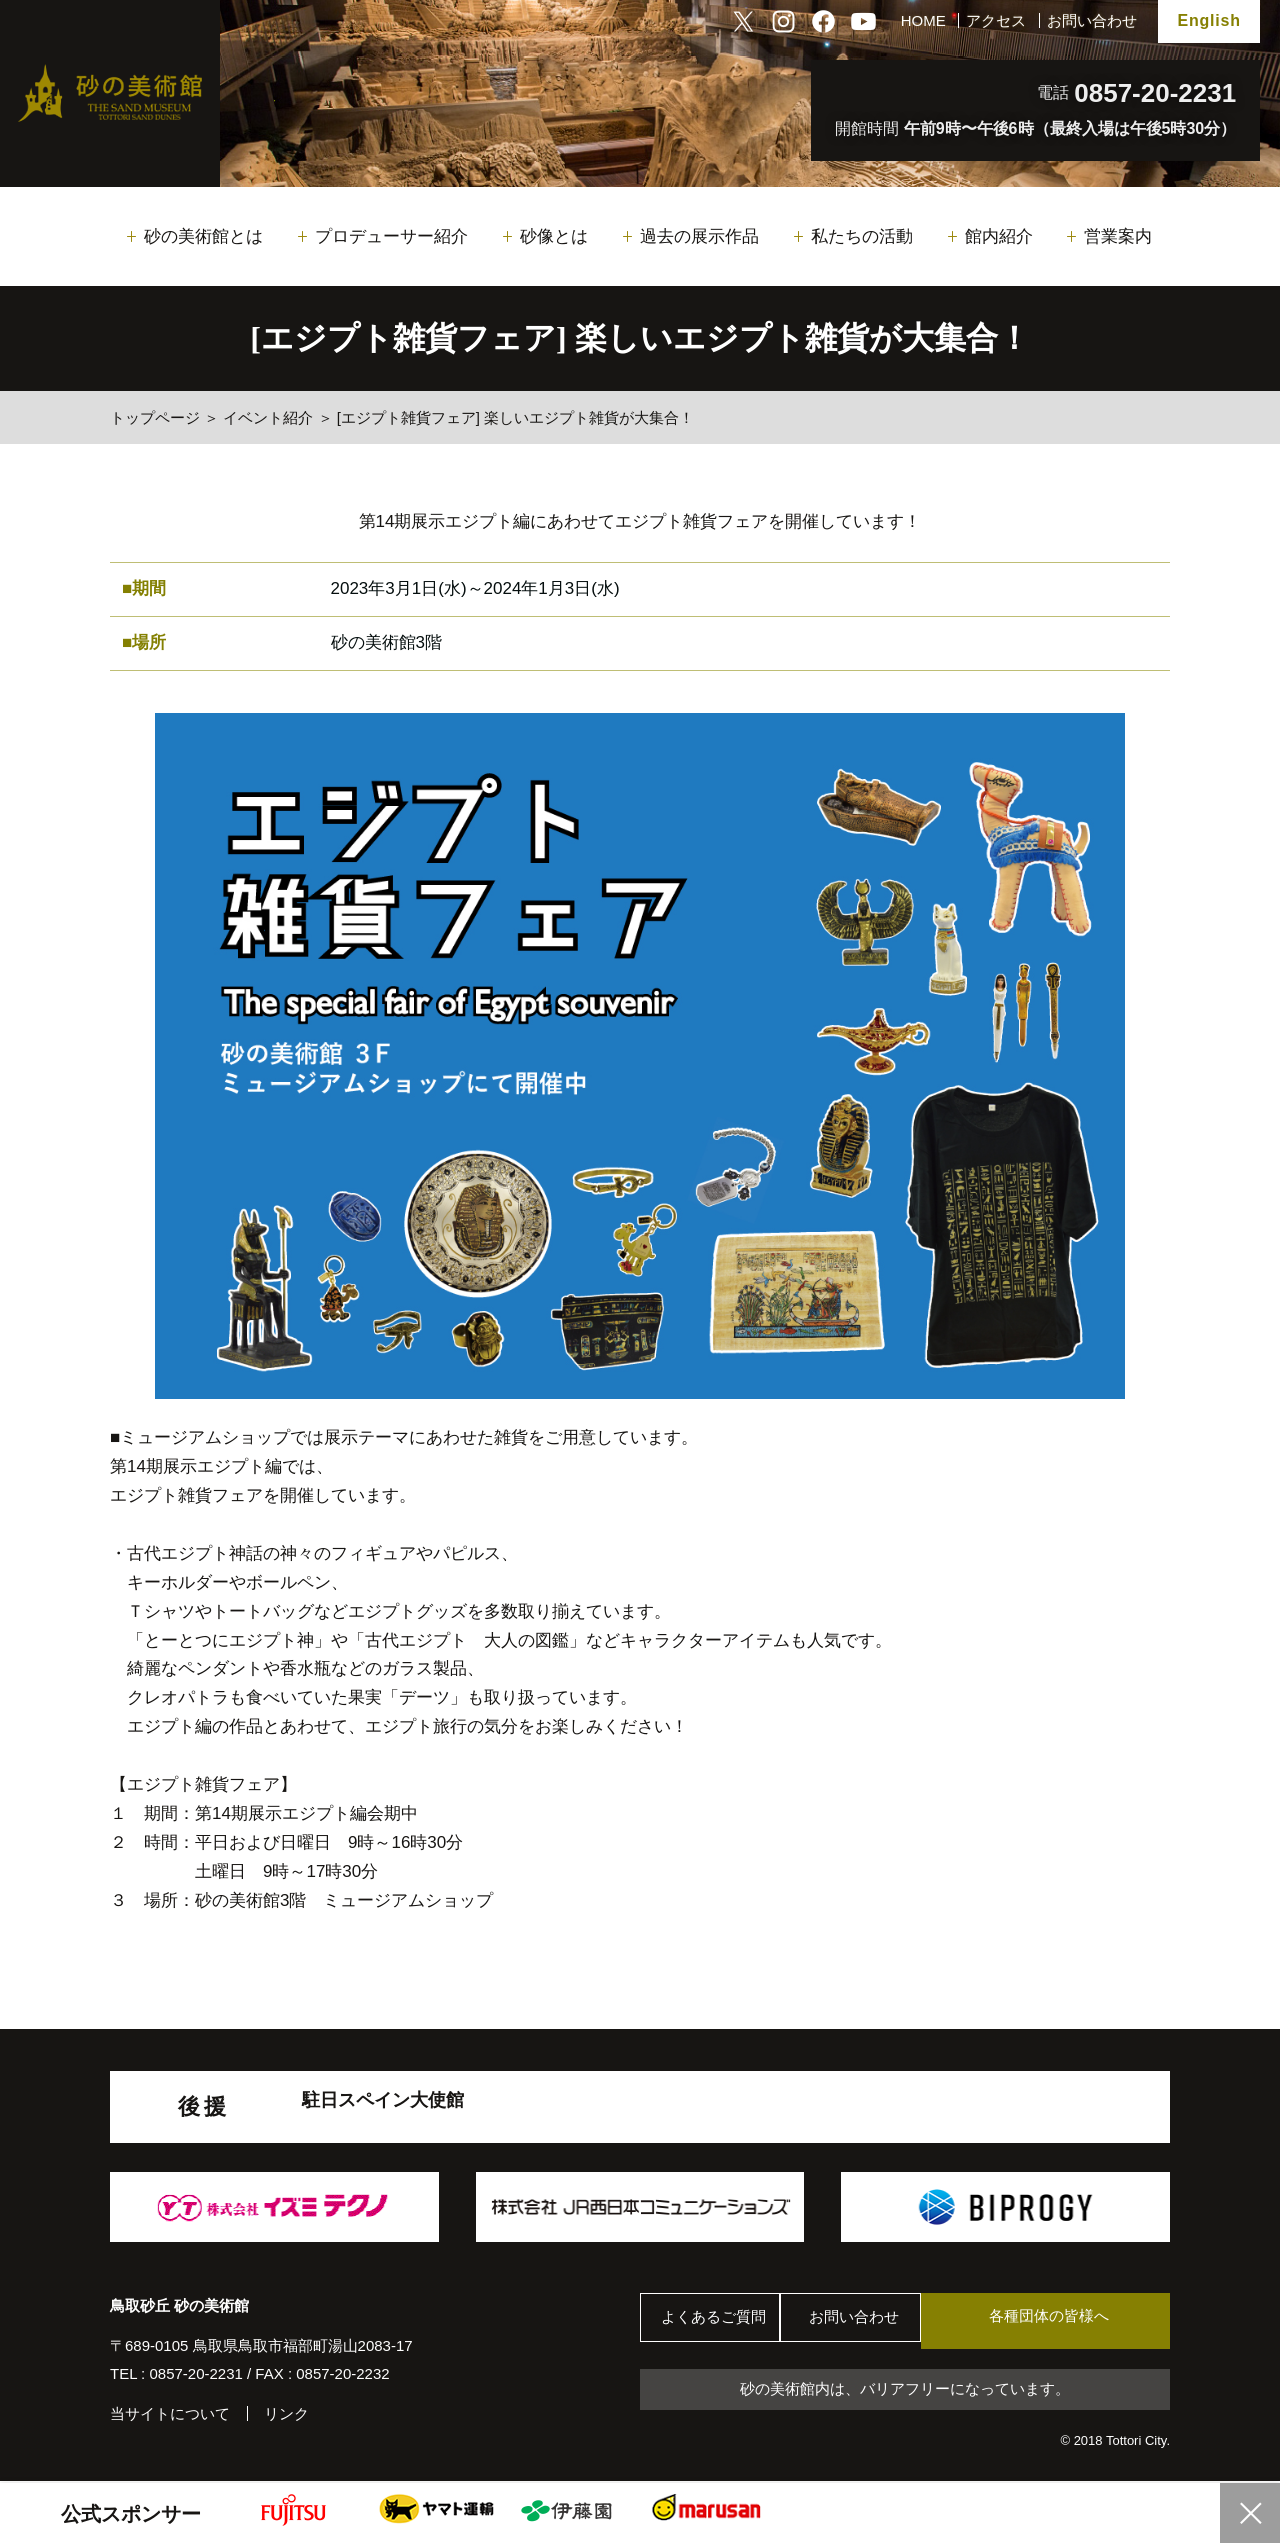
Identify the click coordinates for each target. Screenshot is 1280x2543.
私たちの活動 (862, 236)
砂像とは (554, 236)
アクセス (996, 20)
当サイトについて (170, 2413)
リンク (286, 2413)
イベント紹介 (268, 417)
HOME (923, 20)
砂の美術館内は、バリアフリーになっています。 (905, 2390)
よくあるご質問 (719, 2321)
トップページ (155, 417)
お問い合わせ (1092, 20)
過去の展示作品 (699, 236)
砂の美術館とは (203, 236)
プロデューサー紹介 (391, 236)
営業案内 (1118, 236)
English (1208, 20)
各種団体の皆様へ (1075, 2320)
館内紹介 (999, 236)
